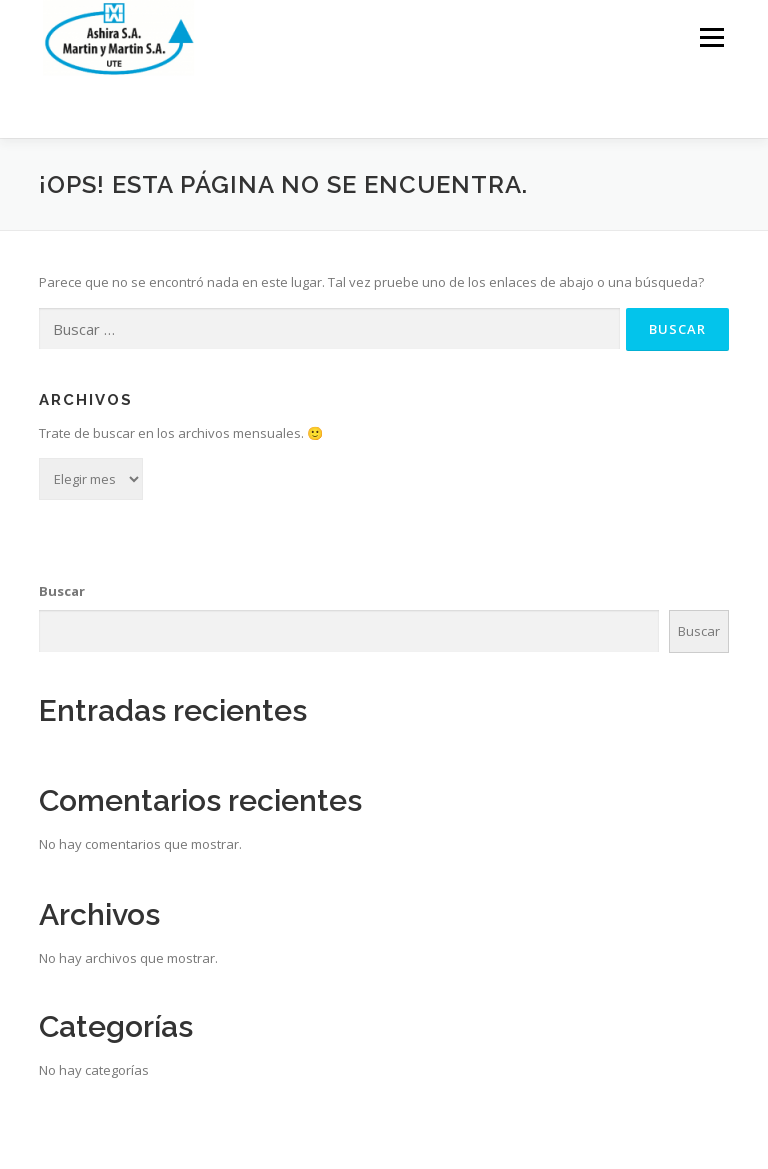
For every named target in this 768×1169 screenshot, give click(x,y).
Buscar (62, 591)
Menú (711, 37)
